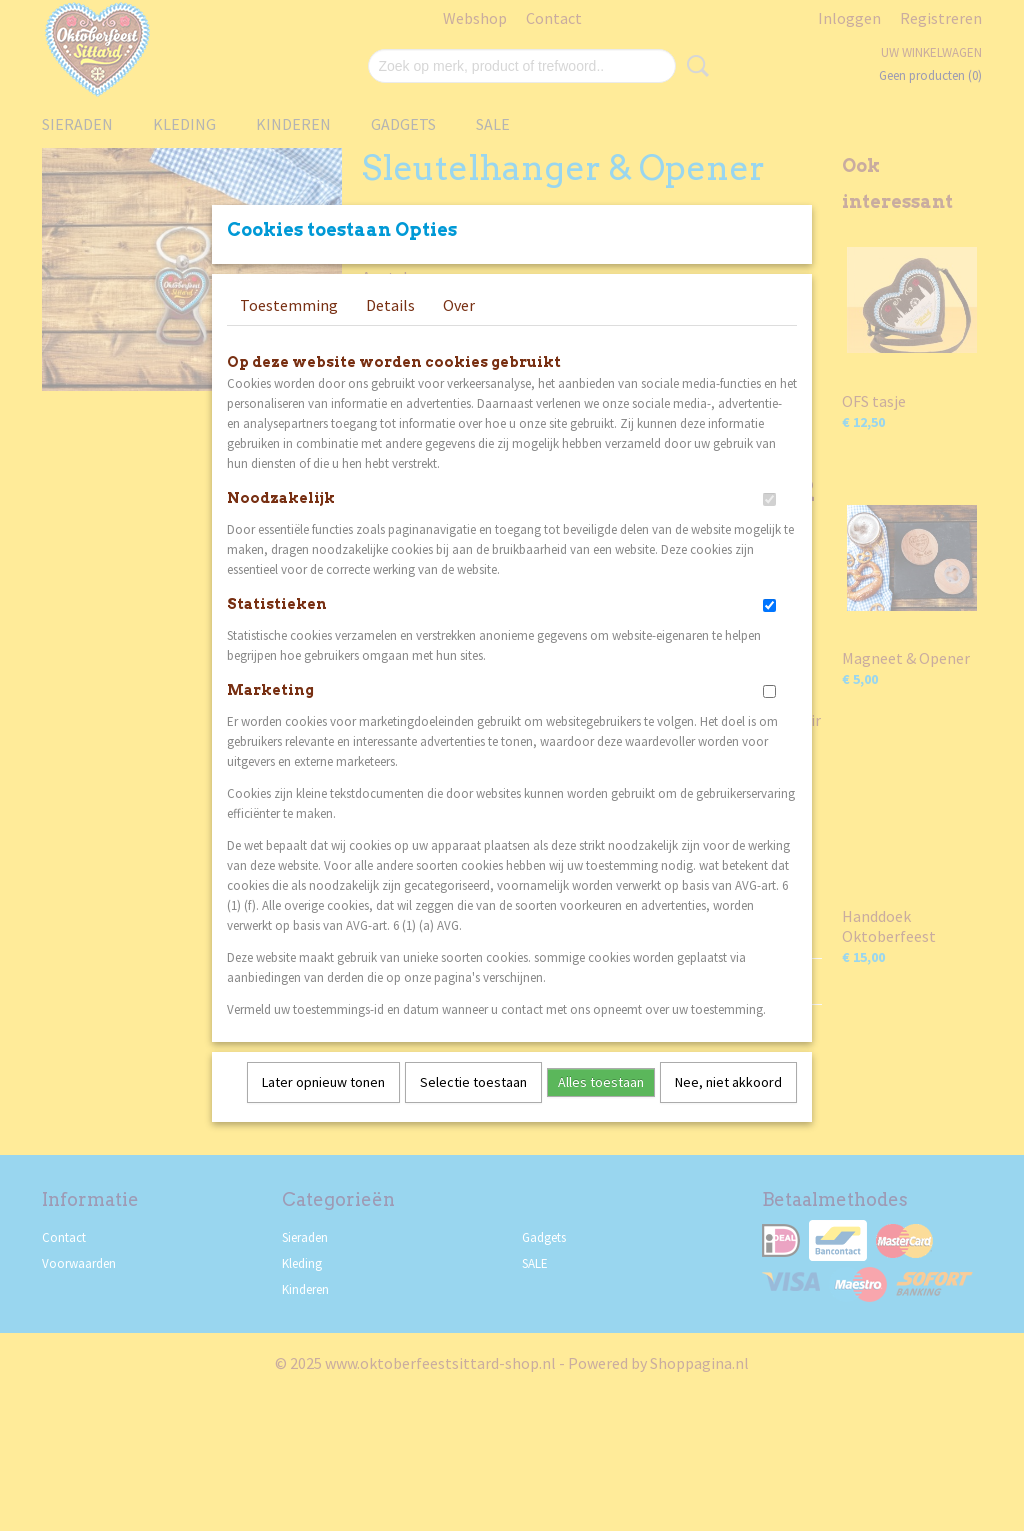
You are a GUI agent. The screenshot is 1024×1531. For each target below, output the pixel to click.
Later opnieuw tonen (323, 1108)
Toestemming (289, 331)
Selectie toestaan (473, 1108)
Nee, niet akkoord (728, 1108)
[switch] (769, 525)
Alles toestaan (601, 1108)
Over (459, 331)
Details (390, 331)
